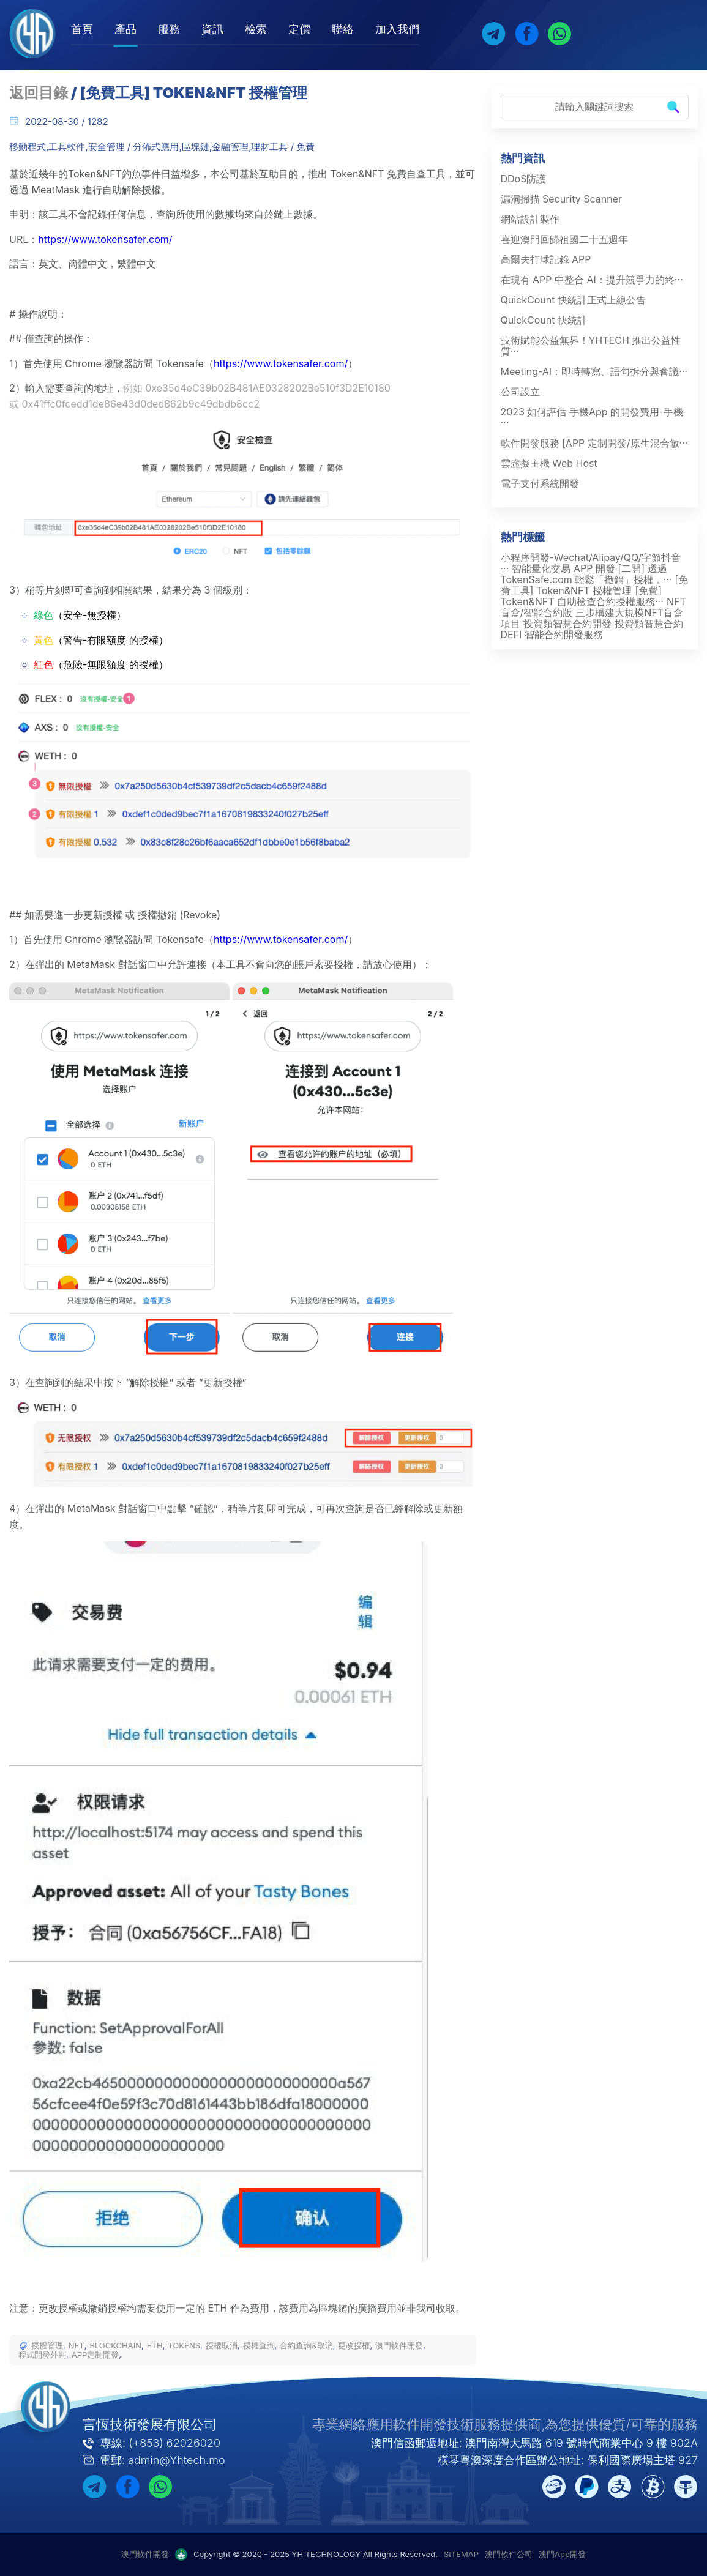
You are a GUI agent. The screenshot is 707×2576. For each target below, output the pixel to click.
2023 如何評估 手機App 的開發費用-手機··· (592, 417)
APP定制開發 (95, 2355)
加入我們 (397, 29)
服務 (169, 29)
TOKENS (184, 2346)
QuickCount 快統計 (544, 320)
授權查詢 (259, 2346)
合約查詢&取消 (306, 2346)
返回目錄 (38, 93)
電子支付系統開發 (540, 483)
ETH (155, 2346)
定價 (299, 29)
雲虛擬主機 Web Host (549, 463)
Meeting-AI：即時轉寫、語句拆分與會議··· (594, 371)
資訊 (212, 29)
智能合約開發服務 (564, 634)
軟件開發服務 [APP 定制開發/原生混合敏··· (594, 443)
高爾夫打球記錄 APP (546, 259)
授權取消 (222, 2346)
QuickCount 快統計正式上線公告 (573, 300)
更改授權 (354, 2346)
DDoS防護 (524, 179)
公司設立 (520, 391)
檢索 (256, 29)
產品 (125, 29)
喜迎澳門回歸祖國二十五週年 (564, 239)
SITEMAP (461, 2554)
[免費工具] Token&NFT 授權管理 (595, 585)
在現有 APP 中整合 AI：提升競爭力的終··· (592, 280)
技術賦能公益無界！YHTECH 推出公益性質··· (591, 345)
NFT (76, 2346)
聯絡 (343, 29)
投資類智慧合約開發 (567, 623)
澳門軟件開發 (399, 2346)
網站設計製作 (530, 219)
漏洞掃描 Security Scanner (562, 199)
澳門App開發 (562, 2554)
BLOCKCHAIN (115, 2346)
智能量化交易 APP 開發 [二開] (578, 568)
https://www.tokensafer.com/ (105, 239)
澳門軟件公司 (509, 2554)
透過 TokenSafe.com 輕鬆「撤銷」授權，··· (586, 574)
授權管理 (47, 2346)
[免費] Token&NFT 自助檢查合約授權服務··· (582, 596)
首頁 (82, 29)
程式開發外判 (42, 2355)
